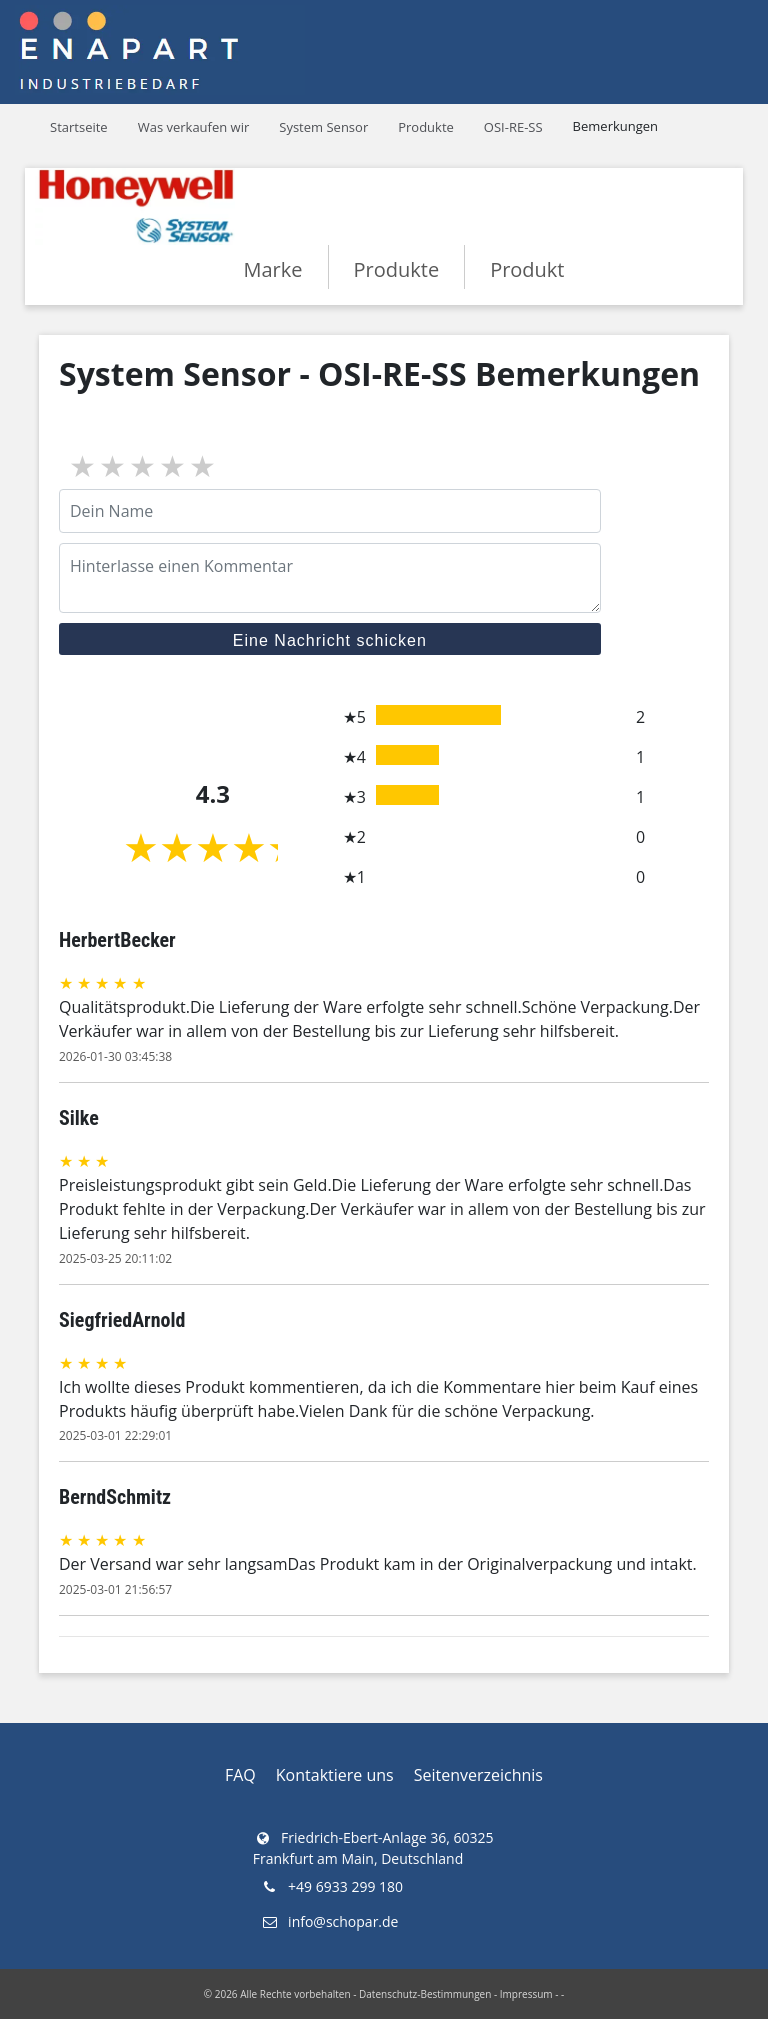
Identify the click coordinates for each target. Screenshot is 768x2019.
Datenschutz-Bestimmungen (425, 1994)
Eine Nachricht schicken (330, 640)
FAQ (240, 1775)
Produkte (426, 127)
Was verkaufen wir (194, 127)
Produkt (527, 269)
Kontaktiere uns (335, 1775)
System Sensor (323, 127)
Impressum (526, 1994)
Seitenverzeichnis (478, 1775)
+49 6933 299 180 (331, 1886)
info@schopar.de (329, 1921)
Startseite (79, 127)
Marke (273, 269)
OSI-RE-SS (513, 127)
